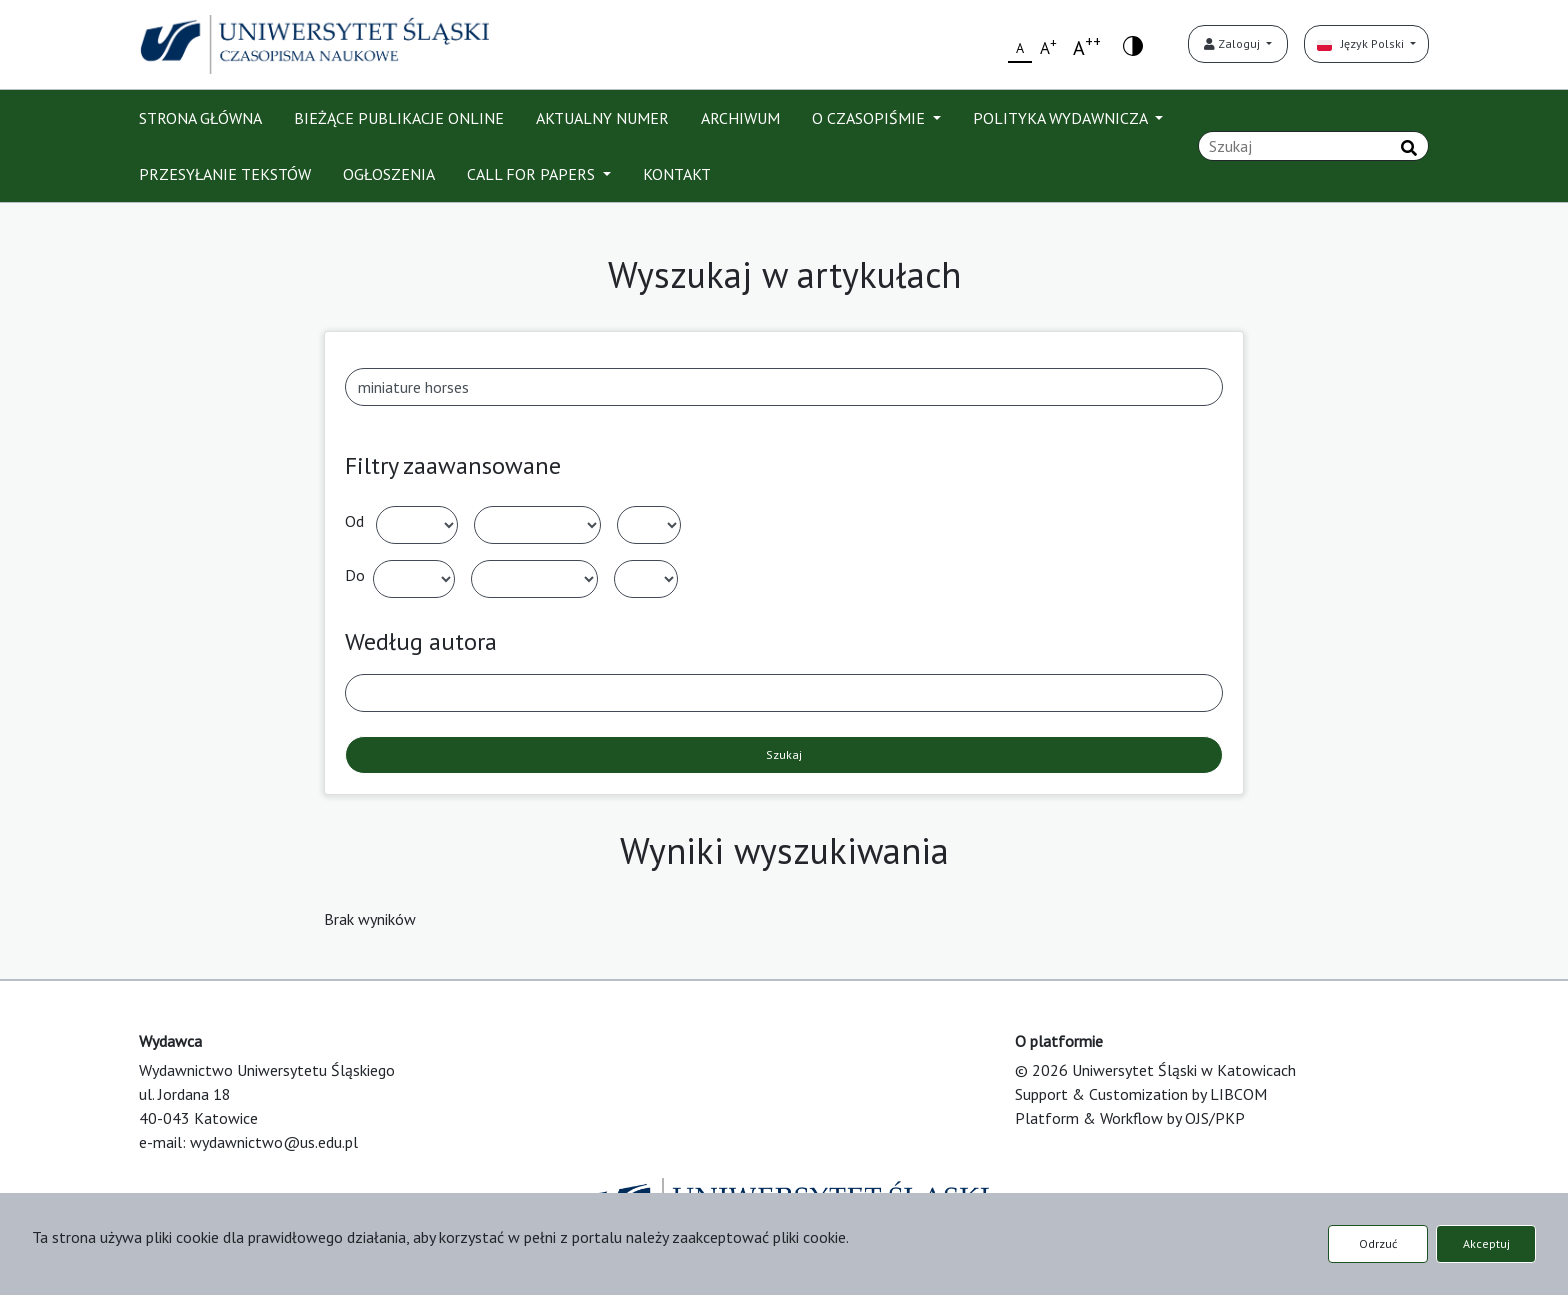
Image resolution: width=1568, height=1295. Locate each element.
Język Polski (1362, 43)
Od (354, 521)
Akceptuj (1486, 1243)
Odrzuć (1378, 1243)
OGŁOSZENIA (389, 174)
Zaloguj (1233, 43)
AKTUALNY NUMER (602, 118)
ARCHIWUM (740, 118)
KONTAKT (677, 174)
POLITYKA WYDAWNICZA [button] (1062, 118)
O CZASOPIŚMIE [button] (870, 118)
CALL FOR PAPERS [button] (533, 174)
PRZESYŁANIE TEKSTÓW (225, 174)
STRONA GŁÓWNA (200, 118)
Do (355, 575)
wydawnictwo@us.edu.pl (274, 1142)
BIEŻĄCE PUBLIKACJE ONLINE (399, 118)
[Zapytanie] (1313, 146)
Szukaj (784, 754)
